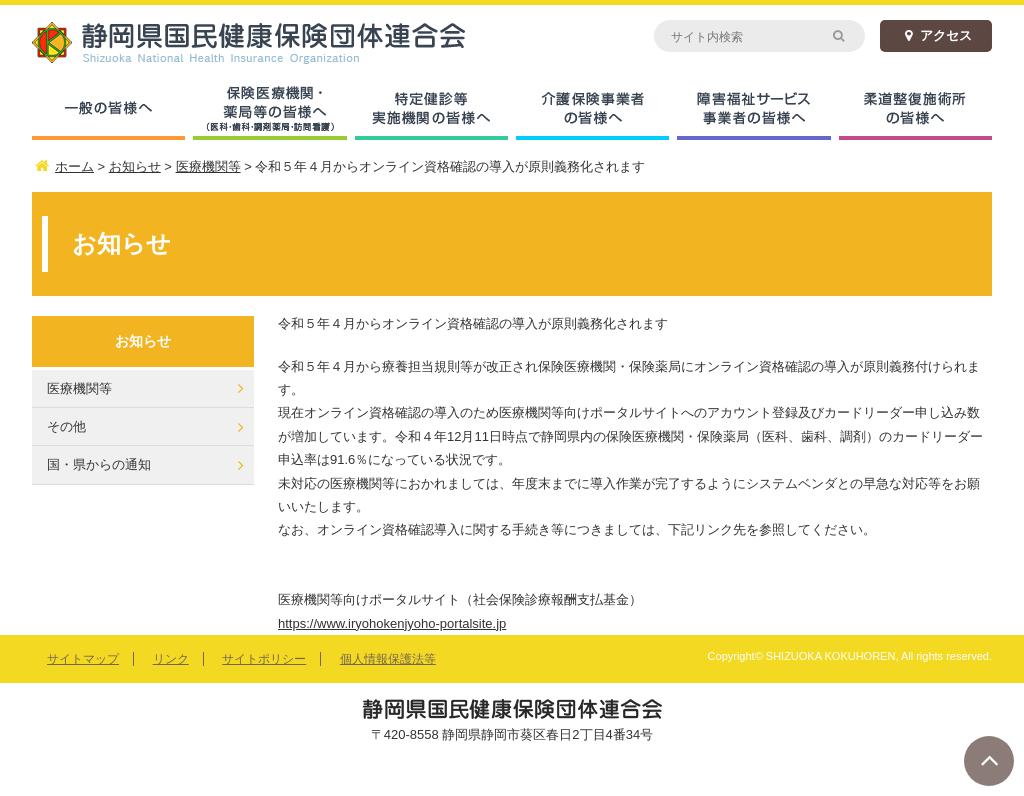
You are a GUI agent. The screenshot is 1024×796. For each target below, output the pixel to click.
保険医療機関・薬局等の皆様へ (269, 110)
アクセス (936, 35)
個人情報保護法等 (388, 659)
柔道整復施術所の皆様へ (915, 110)
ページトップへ (989, 761)
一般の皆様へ (108, 110)
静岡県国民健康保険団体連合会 (272, 42)
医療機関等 (79, 388)
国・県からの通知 (99, 464)
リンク (171, 659)
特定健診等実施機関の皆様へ (431, 110)
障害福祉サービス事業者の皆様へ (753, 110)
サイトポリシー (264, 659)
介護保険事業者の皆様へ (592, 110)
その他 (66, 426)
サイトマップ (83, 659)
